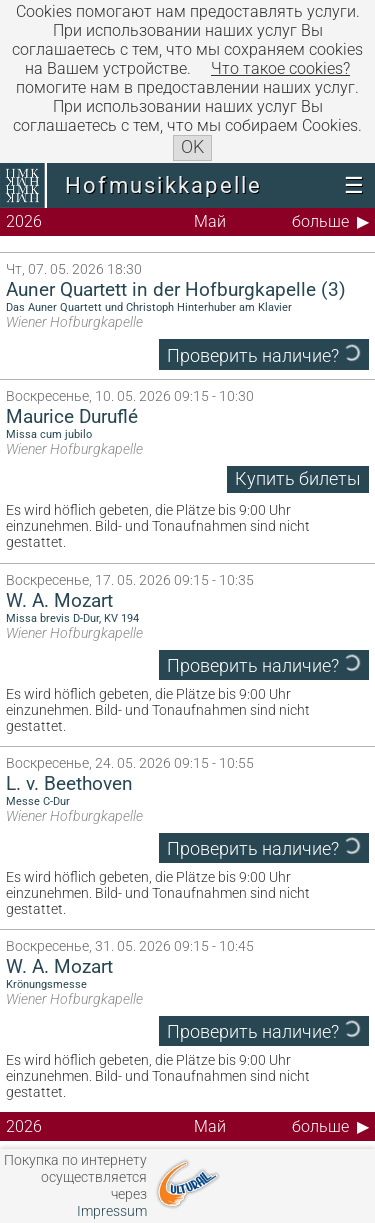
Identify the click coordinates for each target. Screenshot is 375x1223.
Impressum (112, 1211)
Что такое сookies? (280, 68)
